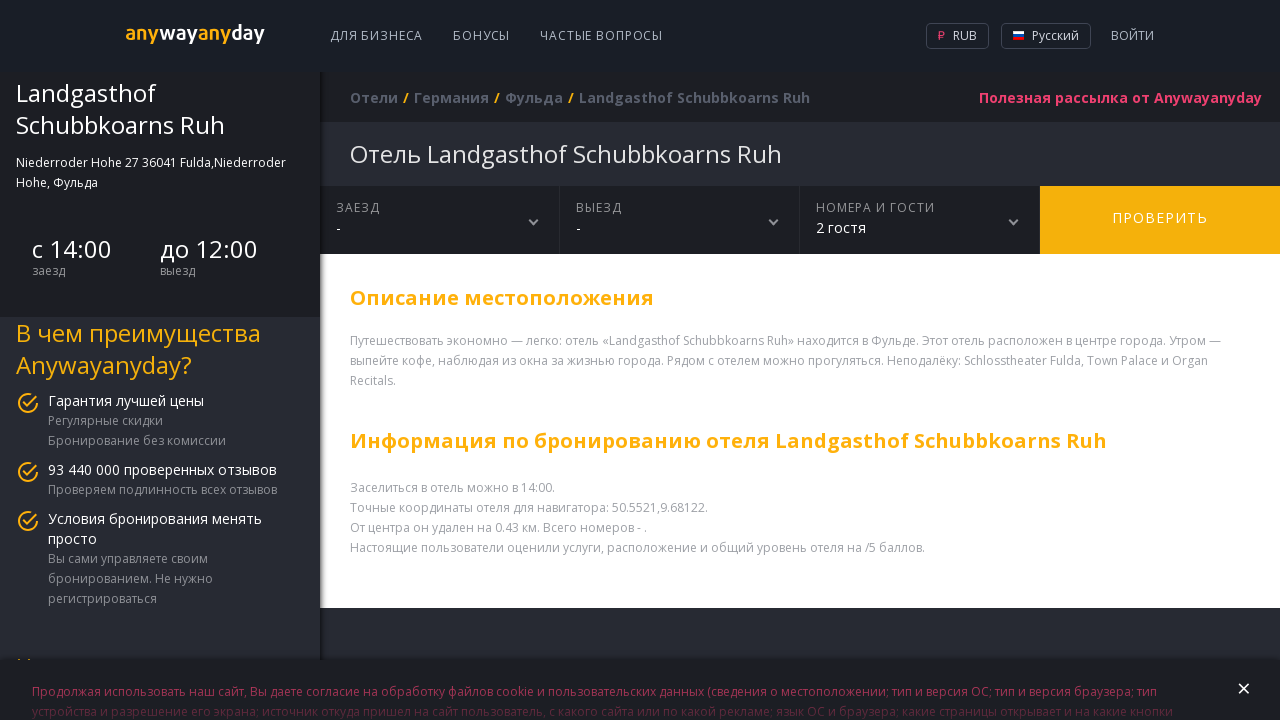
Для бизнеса (376, 35)
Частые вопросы (601, 35)
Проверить (1160, 217)
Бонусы (481, 35)
